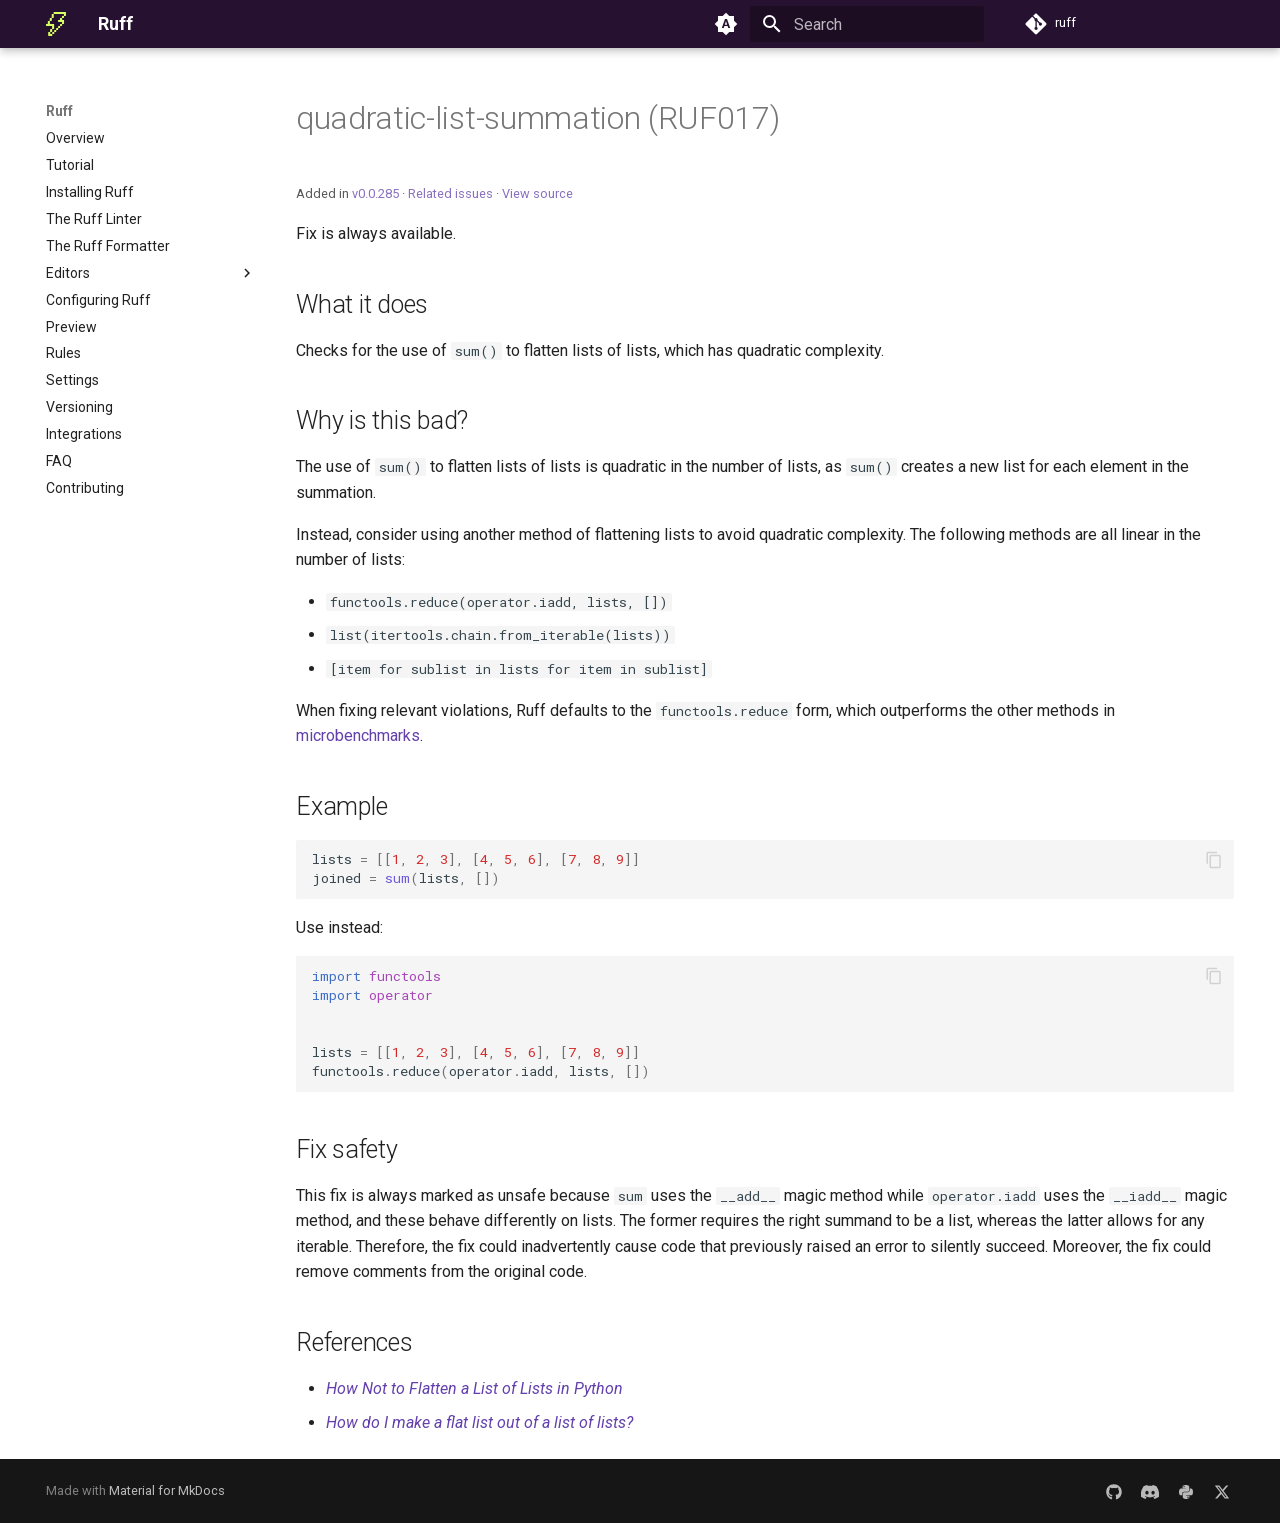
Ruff (59, 111)
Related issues (450, 193)
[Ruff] (56, 24)
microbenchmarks (358, 735)
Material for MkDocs (167, 1490)
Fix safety (347, 1149)
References (354, 1342)
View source (537, 193)
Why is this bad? (382, 420)
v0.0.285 (375, 193)
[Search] (867, 24)
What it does (362, 304)
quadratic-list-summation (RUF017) (537, 118)
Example (341, 806)
